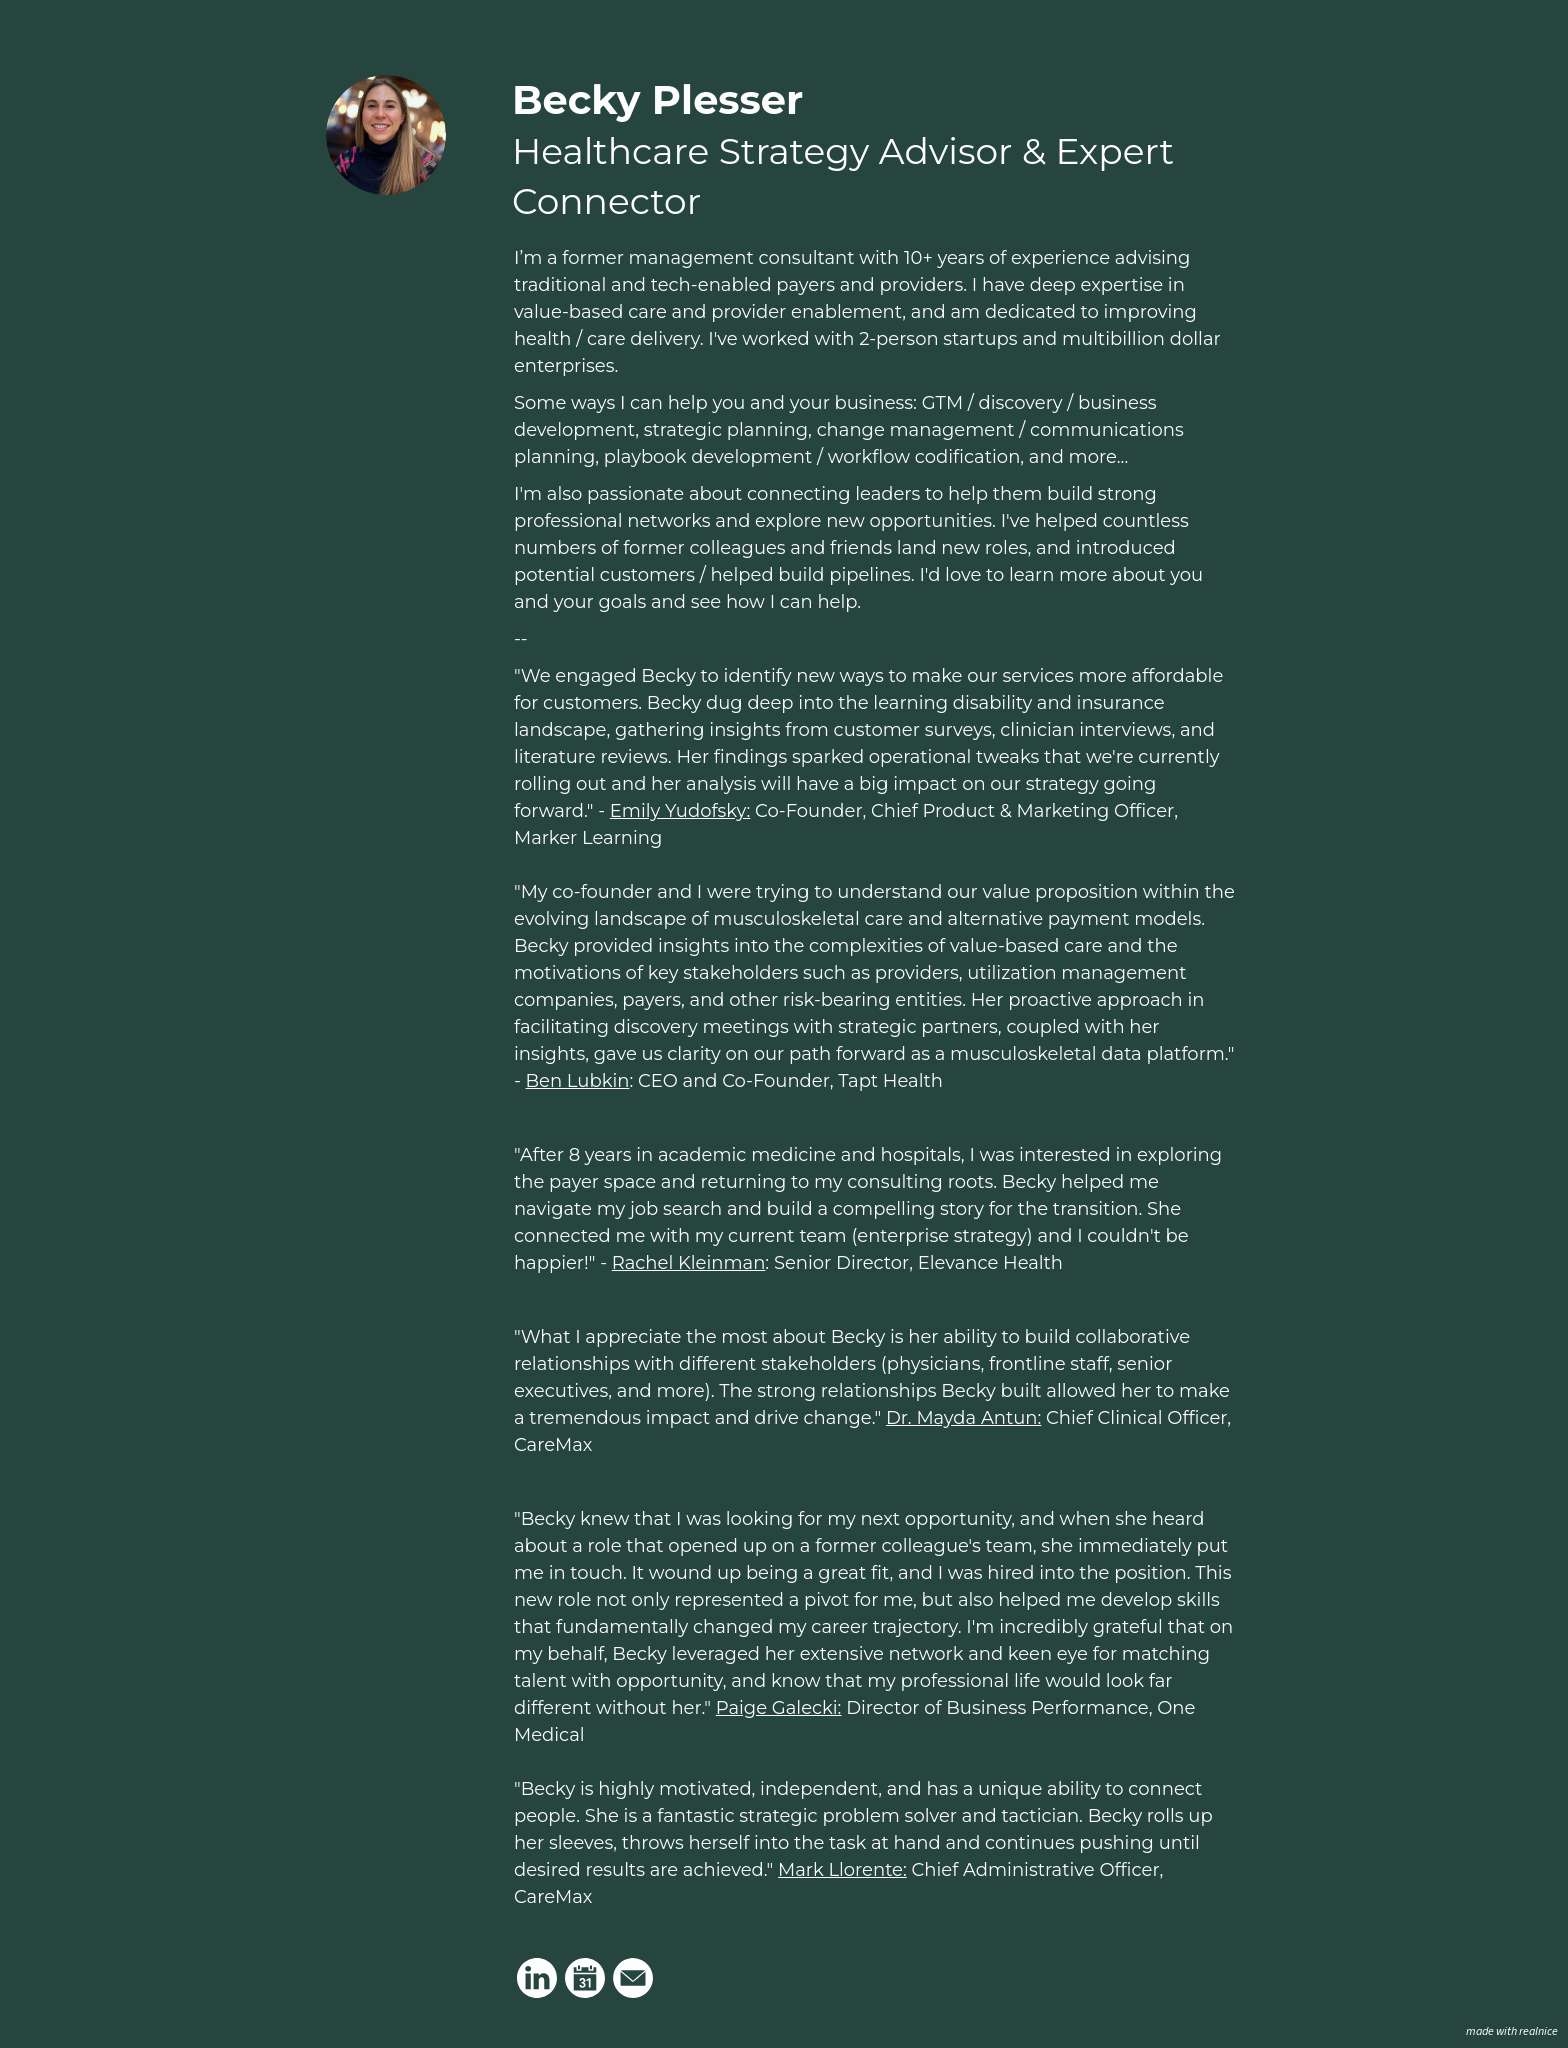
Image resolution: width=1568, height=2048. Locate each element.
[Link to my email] (633, 1978)
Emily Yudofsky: (680, 811)
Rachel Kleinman (689, 1263)
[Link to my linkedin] (537, 1978)
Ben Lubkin (578, 1081)
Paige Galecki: (779, 1708)
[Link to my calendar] (585, 1978)
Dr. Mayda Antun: (963, 1418)
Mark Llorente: (842, 1870)
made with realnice (1512, 2031)
